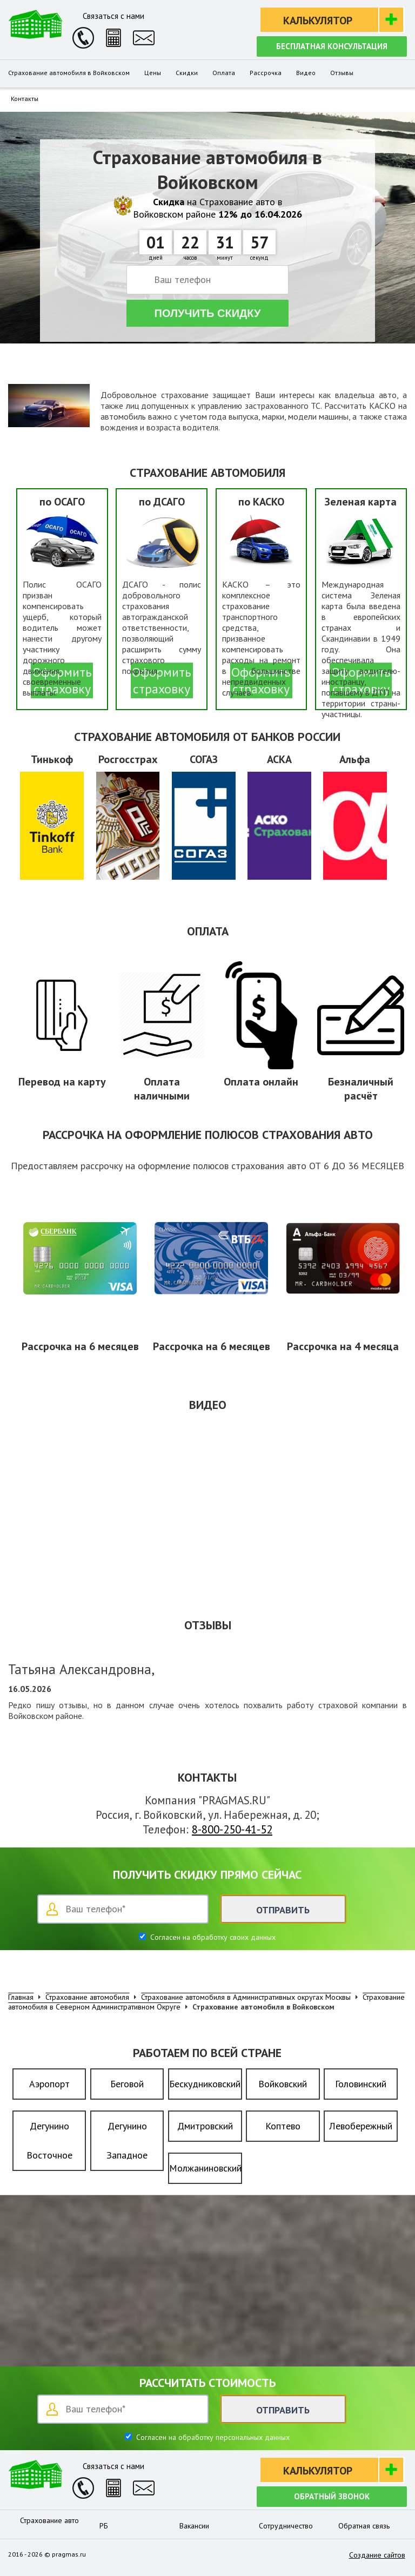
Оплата (223, 73)
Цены (152, 73)
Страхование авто (49, 2520)
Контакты (24, 99)
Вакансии (194, 2526)
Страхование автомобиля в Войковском (69, 73)
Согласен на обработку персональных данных (212, 2437)
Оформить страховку (161, 680)
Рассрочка (266, 73)
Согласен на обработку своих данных (212, 1937)
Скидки (187, 73)
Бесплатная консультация (331, 46)
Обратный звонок (332, 2496)
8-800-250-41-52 (232, 1829)
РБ (103, 2526)
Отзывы (341, 73)
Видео (306, 73)
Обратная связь (364, 2526)
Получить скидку (208, 313)
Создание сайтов (377, 2555)
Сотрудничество (286, 2526)
